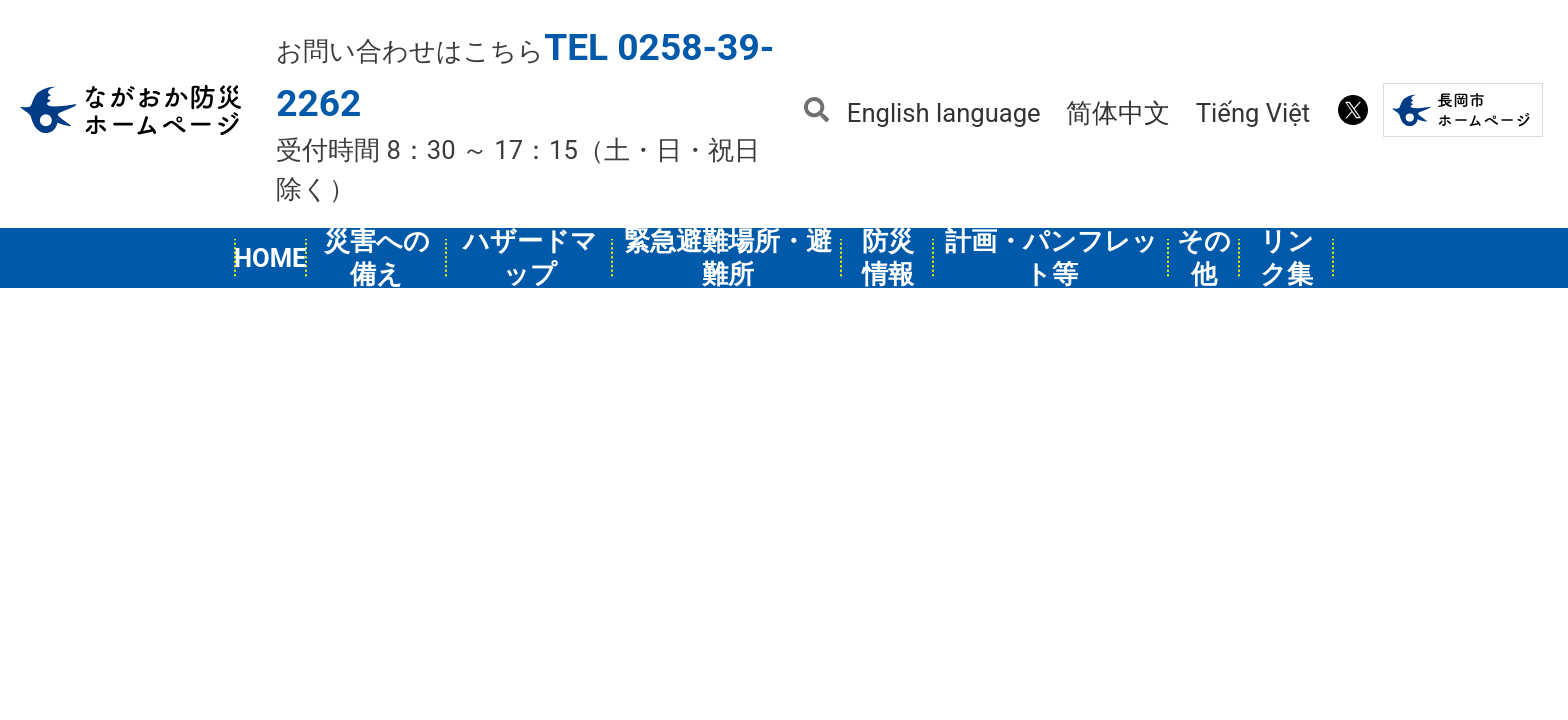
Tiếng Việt (1253, 113)
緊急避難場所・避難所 (728, 258)
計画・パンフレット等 (1051, 258)
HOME (271, 258)
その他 (1204, 258)
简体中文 (1118, 113)
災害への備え (377, 258)
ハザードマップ (530, 258)
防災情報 (888, 258)
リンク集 (1287, 258)
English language (944, 113)
